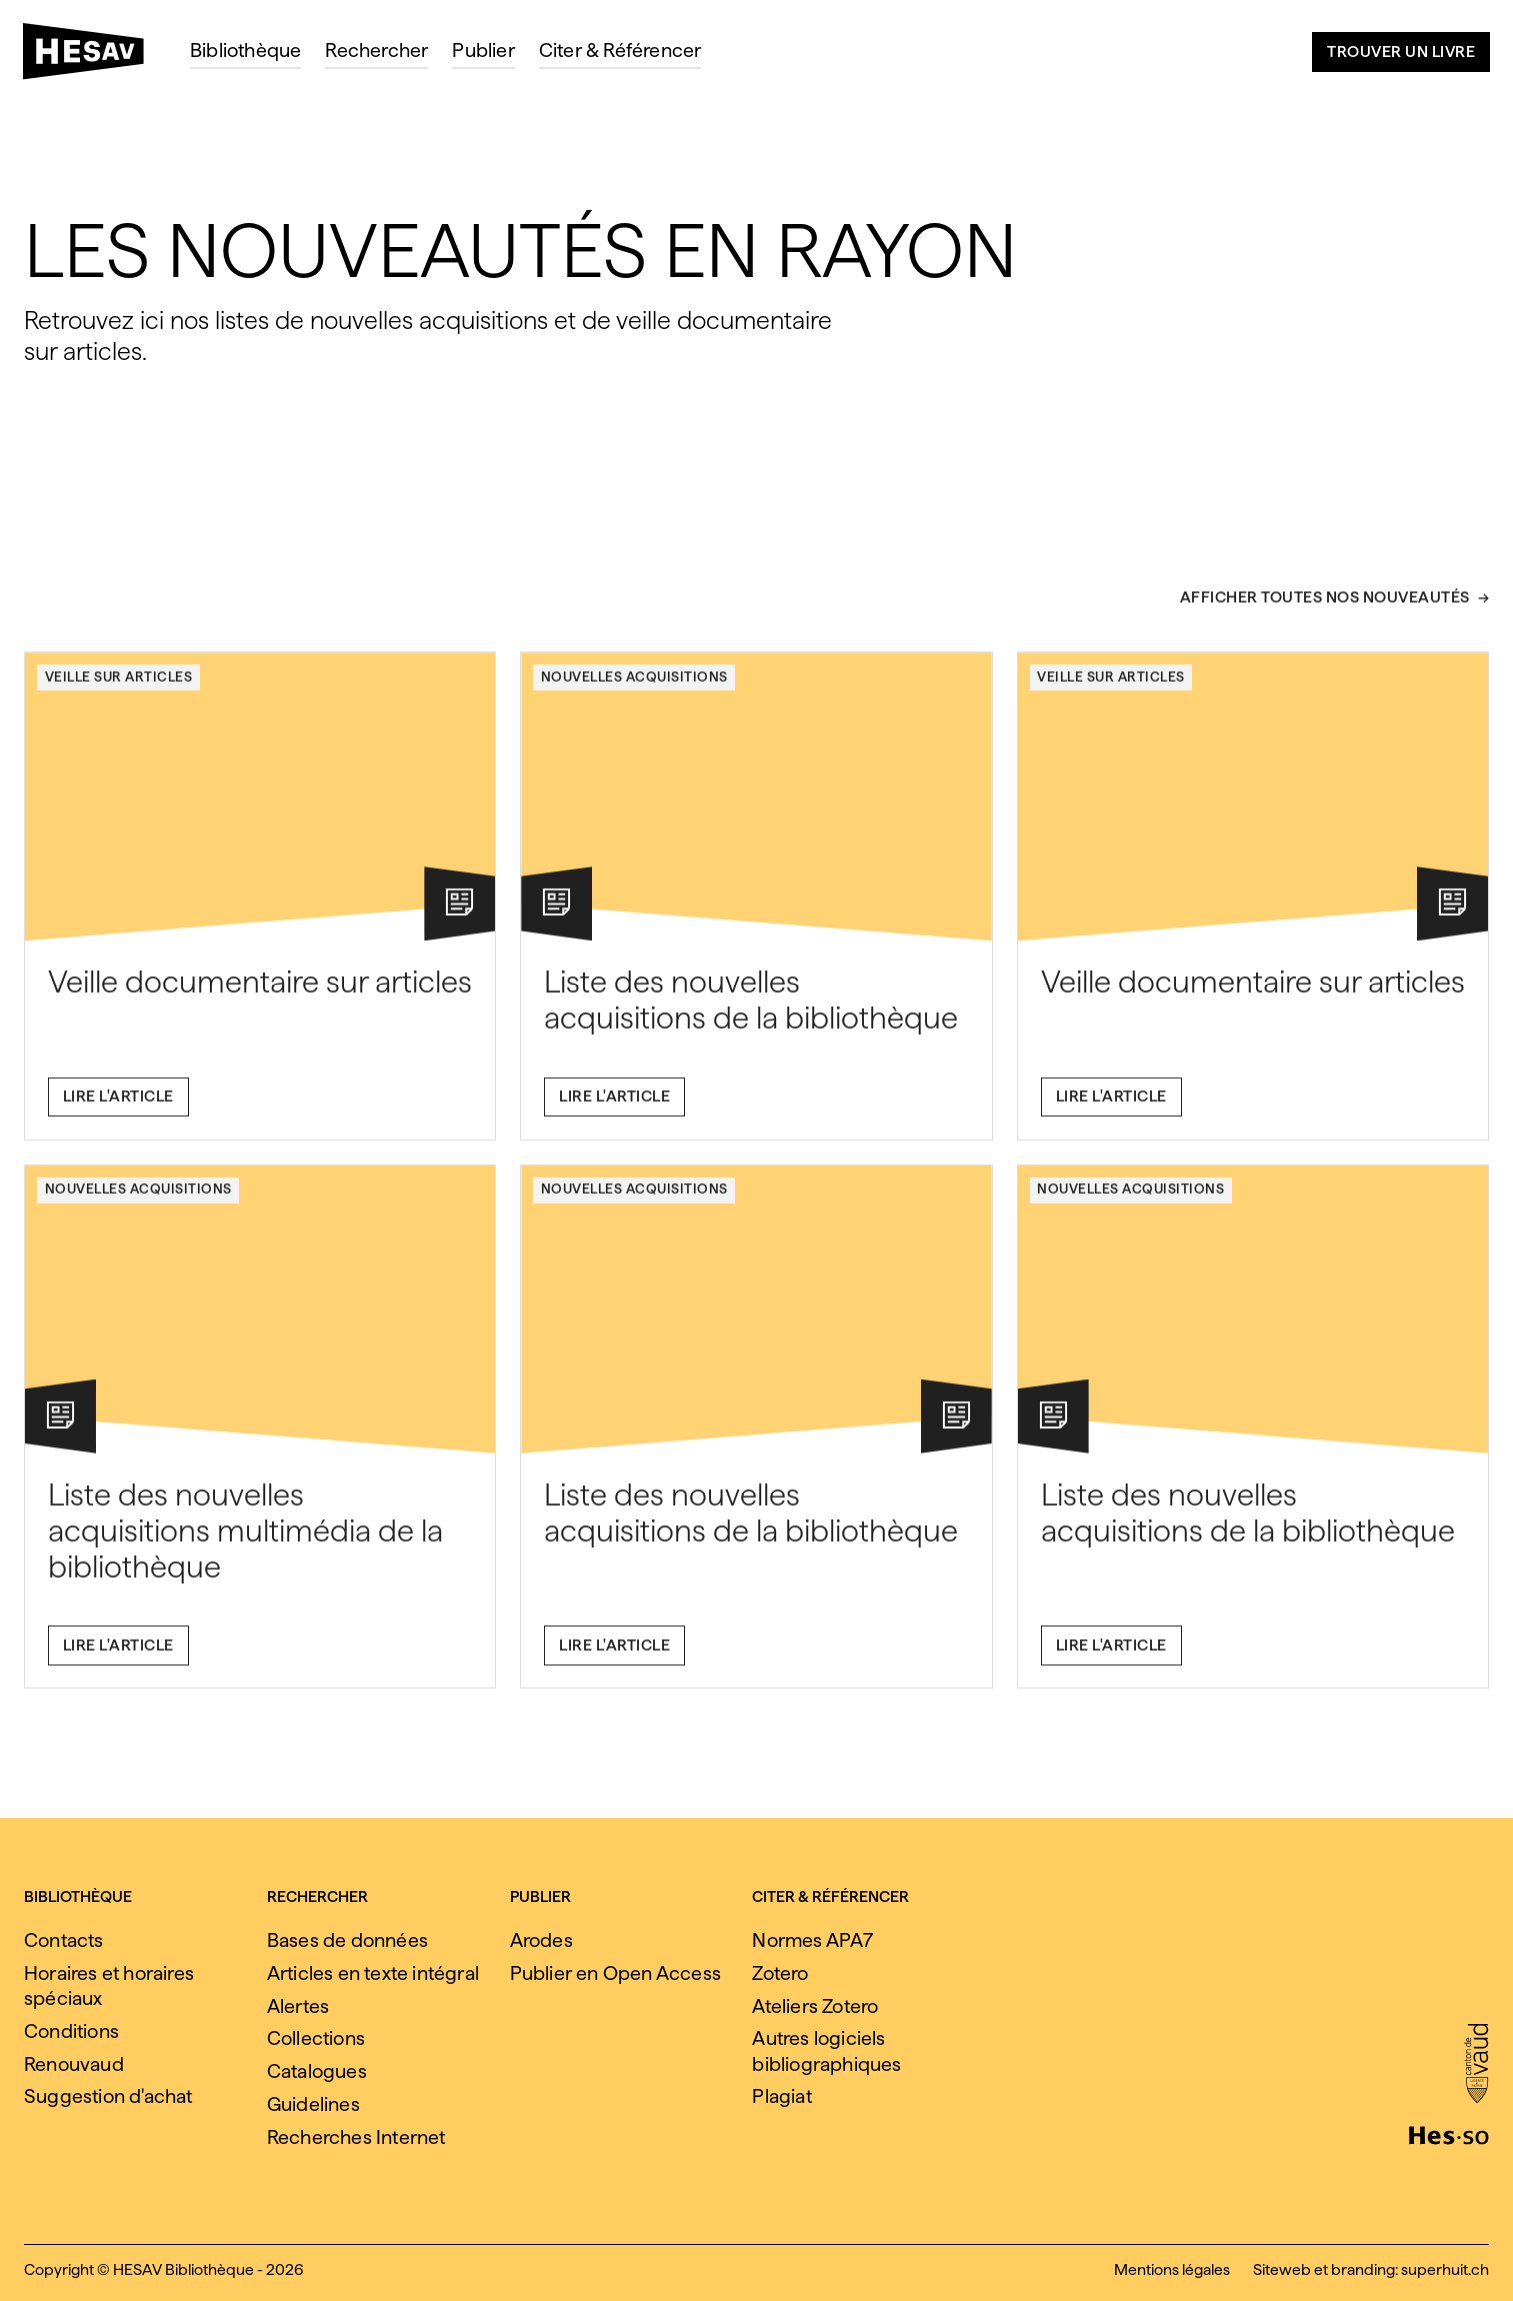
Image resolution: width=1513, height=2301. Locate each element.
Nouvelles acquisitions (634, 686)
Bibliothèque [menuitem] (245, 50)
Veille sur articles (119, 686)
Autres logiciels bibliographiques (826, 2050)
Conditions (71, 2031)
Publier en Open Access (615, 1973)
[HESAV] (91, 57)
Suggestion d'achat (108, 2096)
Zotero (780, 1973)
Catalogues (317, 2071)
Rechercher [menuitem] (376, 50)
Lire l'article (118, 1106)
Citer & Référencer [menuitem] (620, 50)
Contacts (64, 1940)
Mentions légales (1172, 2269)
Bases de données (347, 1940)
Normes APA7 (812, 1940)
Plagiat (781, 2096)
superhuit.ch (1445, 2269)
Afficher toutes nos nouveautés (1325, 607)
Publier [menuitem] (483, 50)
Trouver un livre (1401, 51)
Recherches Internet (356, 2137)
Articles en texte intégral (373, 1973)
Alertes (298, 2006)
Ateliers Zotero (815, 2006)
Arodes (541, 1940)
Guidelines (313, 2104)
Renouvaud (74, 2064)
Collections (316, 2038)
